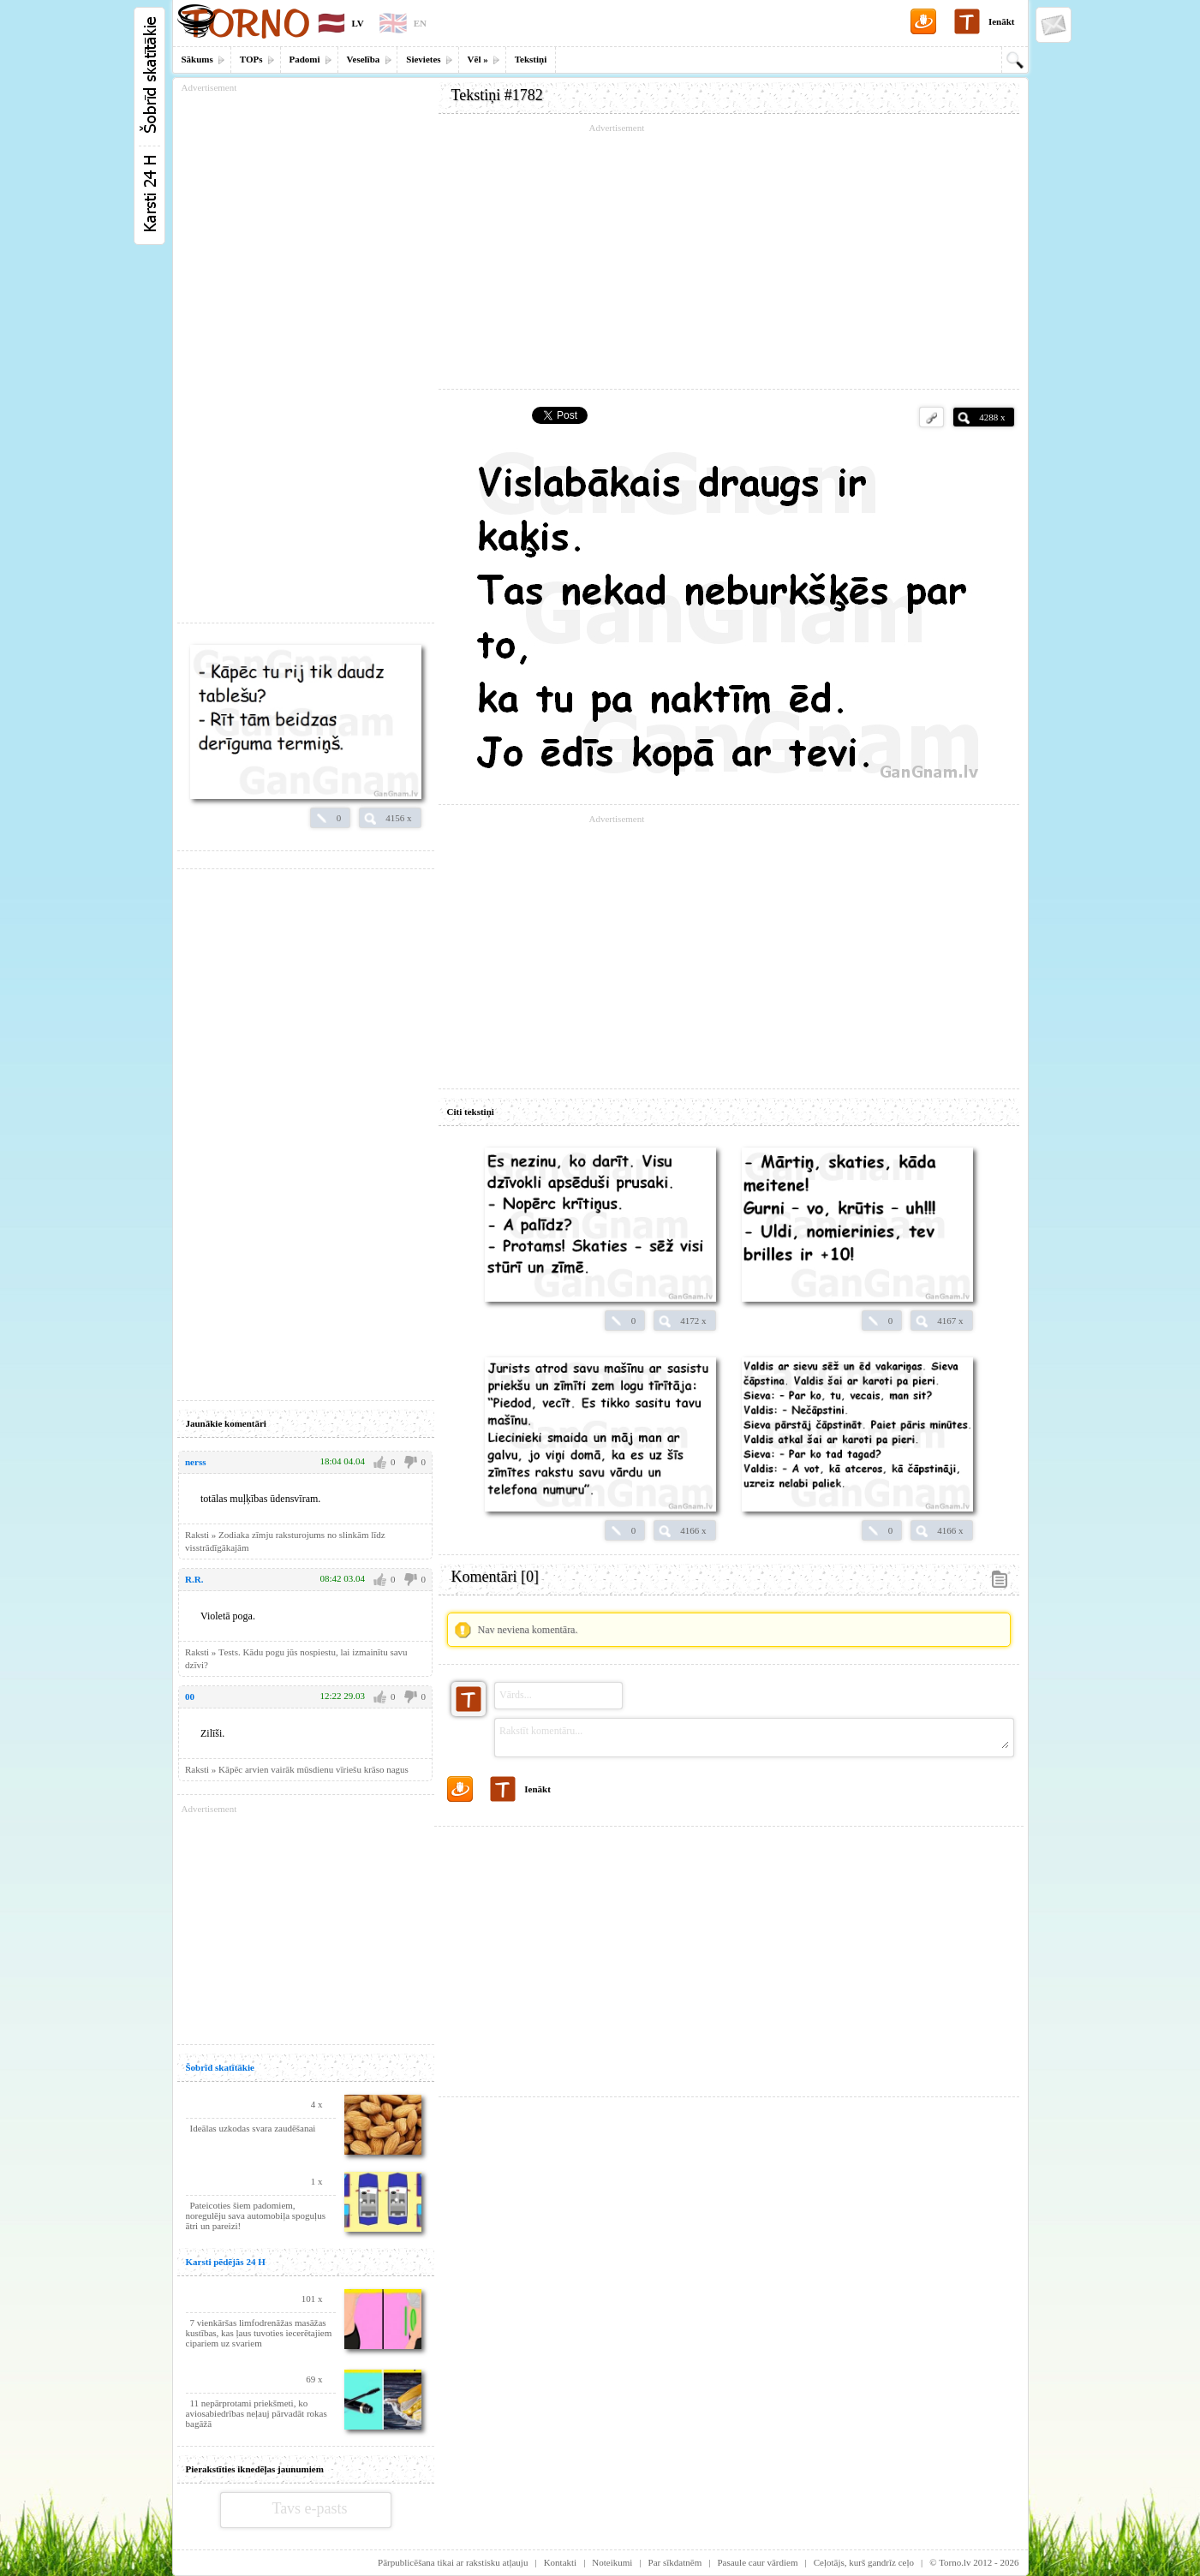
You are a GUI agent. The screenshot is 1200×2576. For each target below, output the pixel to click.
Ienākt (1001, 21)
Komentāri (495, 1576)
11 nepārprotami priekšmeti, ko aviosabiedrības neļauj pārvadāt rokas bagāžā (256, 2413)
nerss (195, 1462)
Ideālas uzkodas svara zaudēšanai (253, 2128)
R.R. (194, 1579)
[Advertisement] (729, 257)
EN (420, 23)
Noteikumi (612, 2562)
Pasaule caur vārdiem (757, 2562)
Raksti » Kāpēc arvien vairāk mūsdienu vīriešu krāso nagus (297, 1769)
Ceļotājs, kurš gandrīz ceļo (864, 2562)
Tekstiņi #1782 (497, 95)
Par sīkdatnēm (675, 2562)
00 (189, 1696)
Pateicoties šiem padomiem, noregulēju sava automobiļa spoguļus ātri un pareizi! (255, 2215)
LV (358, 23)
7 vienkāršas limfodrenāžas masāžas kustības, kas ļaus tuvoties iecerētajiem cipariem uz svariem (259, 2332)
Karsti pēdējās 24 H (226, 2262)
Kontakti (560, 2562)
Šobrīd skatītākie (220, 2067)
